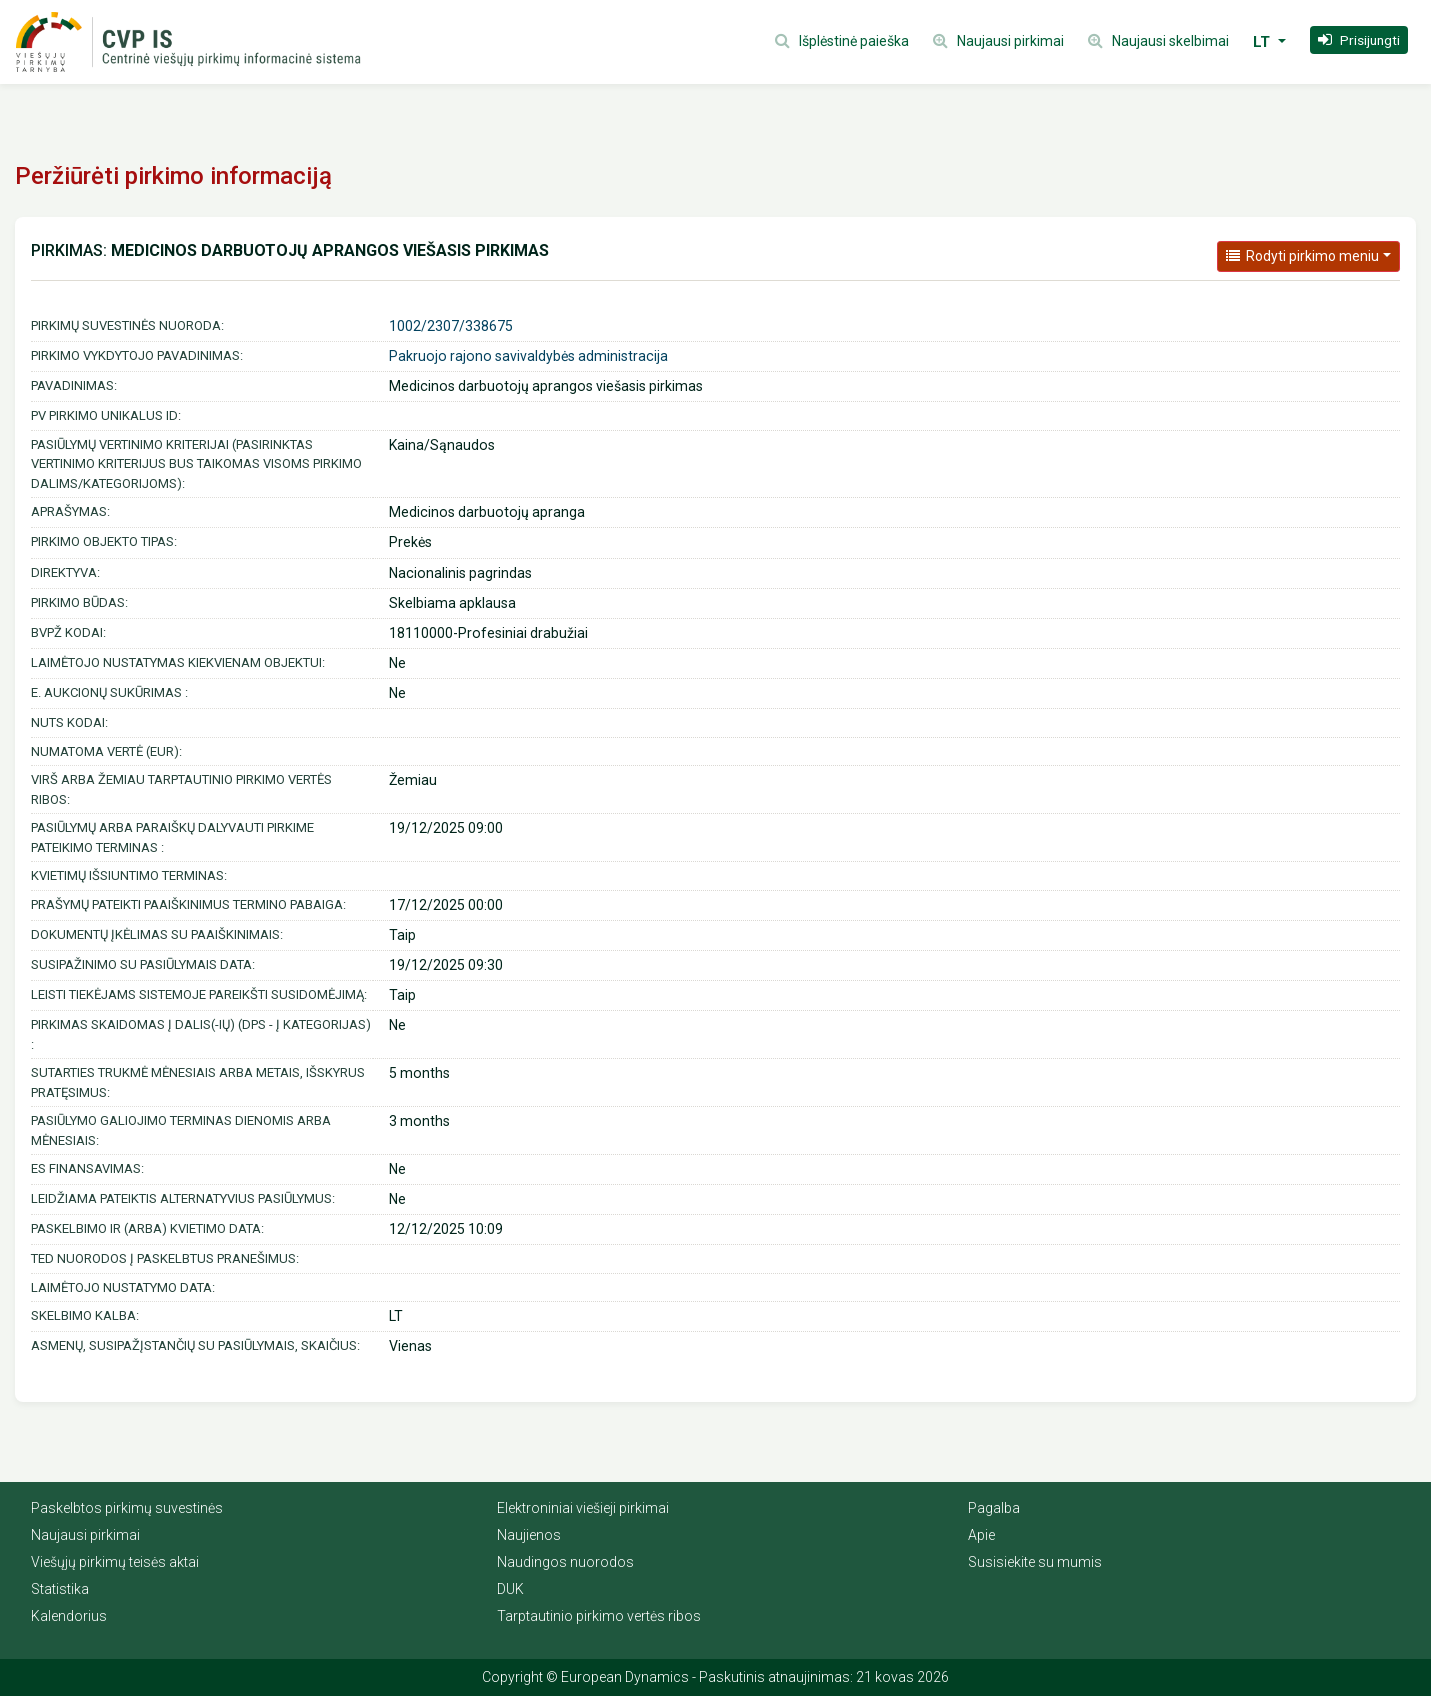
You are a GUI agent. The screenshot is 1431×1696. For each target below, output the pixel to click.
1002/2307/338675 (451, 326)
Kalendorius (69, 1616)
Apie (981, 1535)
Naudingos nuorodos (565, 1562)
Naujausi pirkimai (85, 1535)
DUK (510, 1589)
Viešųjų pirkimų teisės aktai (115, 1562)
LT (1263, 42)
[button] (1359, 40)
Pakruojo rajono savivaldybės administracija (528, 356)
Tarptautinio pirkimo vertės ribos (599, 1616)
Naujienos (529, 1535)
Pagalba (994, 1508)
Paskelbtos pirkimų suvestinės (127, 1508)
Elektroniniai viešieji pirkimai (583, 1508)
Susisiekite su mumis (1035, 1562)
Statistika (60, 1589)
